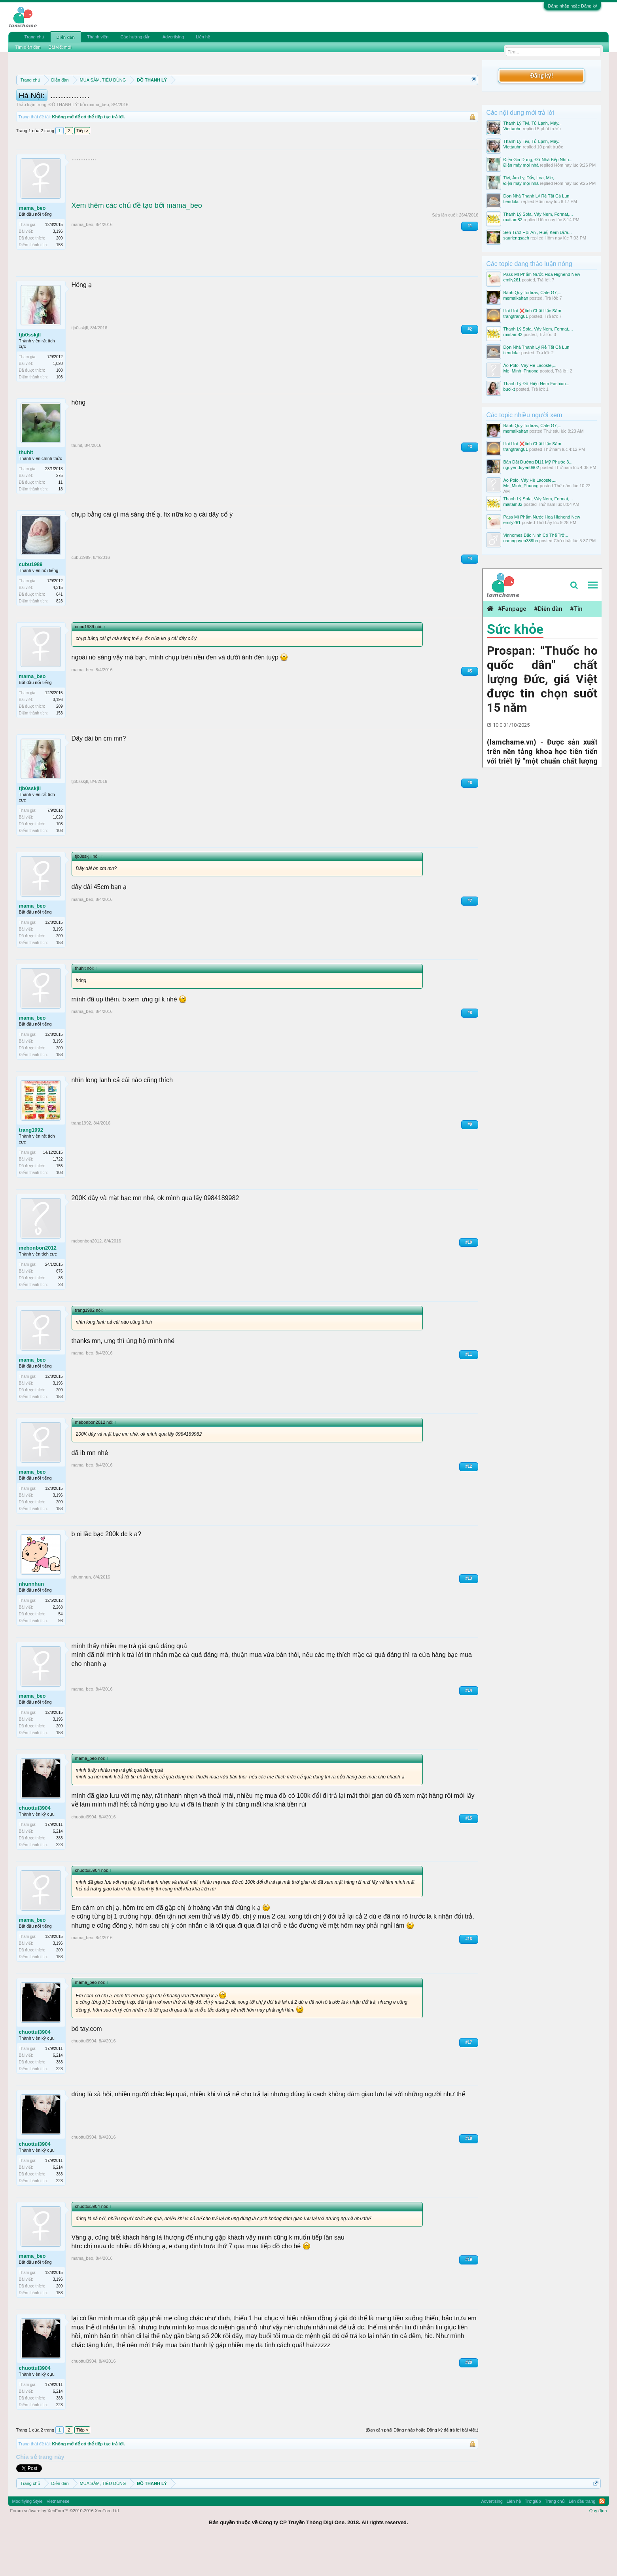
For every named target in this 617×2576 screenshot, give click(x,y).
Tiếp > (82, 166)
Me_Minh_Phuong (520, 371)
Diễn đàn (66, 37)
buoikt (509, 389)
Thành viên (97, 36)
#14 (469, 1726)
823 (59, 637)
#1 (469, 261)
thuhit (26, 488)
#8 (469, 1048)
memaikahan (515, 298)
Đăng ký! (541, 75)
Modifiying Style (27, 2536)
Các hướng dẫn (135, 36)
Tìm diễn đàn (28, 47)
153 (59, 280)
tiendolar (511, 201)
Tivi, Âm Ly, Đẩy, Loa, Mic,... (530, 177)
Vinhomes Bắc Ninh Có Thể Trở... (535, 535)
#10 (469, 1278)
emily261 (511, 279)
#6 (469, 818)
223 (59, 1880)
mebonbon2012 (38, 1283)
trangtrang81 (515, 316)
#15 (469, 1854)
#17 (469, 2078)
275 (59, 511)
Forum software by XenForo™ (65, 2546)
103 (59, 412)
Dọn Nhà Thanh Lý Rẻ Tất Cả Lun (536, 196)
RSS (602, 2537)
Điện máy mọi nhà (520, 165)
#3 (469, 482)
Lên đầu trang (582, 2536)
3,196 (58, 267)
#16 (469, 1974)
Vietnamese (58, 2536)
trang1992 (31, 1165)
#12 (469, 1502)
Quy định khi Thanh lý (348, 99)
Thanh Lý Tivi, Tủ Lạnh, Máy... (532, 123)
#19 (469, 2295)
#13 (469, 1614)
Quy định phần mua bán (274, 99)
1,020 (58, 399)
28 (60, 1320)
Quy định (598, 2546)
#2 (469, 365)
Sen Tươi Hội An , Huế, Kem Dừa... (537, 232)
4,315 (58, 623)
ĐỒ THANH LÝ (63, 140)
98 (60, 1656)
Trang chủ (34, 36)
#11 (469, 1390)
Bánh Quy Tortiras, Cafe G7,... (532, 292)
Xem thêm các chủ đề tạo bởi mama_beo (137, 241)
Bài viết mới (60, 47)
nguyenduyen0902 (521, 467)
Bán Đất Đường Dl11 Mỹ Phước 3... (537, 462)
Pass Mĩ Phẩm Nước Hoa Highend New (541, 274)
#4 (469, 594)
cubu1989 (31, 600)
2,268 (58, 1643)
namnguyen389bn (520, 540)
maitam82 (512, 219)
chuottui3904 (35, 1844)
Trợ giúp (533, 2536)
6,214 (58, 1867)
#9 (469, 1160)
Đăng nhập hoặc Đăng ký (572, 6)
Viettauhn (512, 128)
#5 (469, 707)
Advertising (173, 36)
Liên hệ (203, 36)
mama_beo (98, 140)
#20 (469, 2398)
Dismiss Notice (472, 98)
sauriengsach (516, 238)
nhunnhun (31, 1619)
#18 (469, 2174)
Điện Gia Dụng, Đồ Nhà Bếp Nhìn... (537, 159)
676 (59, 1307)
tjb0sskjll (30, 370)
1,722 (58, 1195)
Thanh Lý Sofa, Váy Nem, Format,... (538, 214)
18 (60, 524)
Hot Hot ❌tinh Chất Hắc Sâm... (534, 310)
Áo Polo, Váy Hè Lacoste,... (529, 365)
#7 (469, 936)
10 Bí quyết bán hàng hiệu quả (120, 108)
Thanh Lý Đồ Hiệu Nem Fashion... (536, 383)
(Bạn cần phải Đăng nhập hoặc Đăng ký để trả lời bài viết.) (422, 2465)
